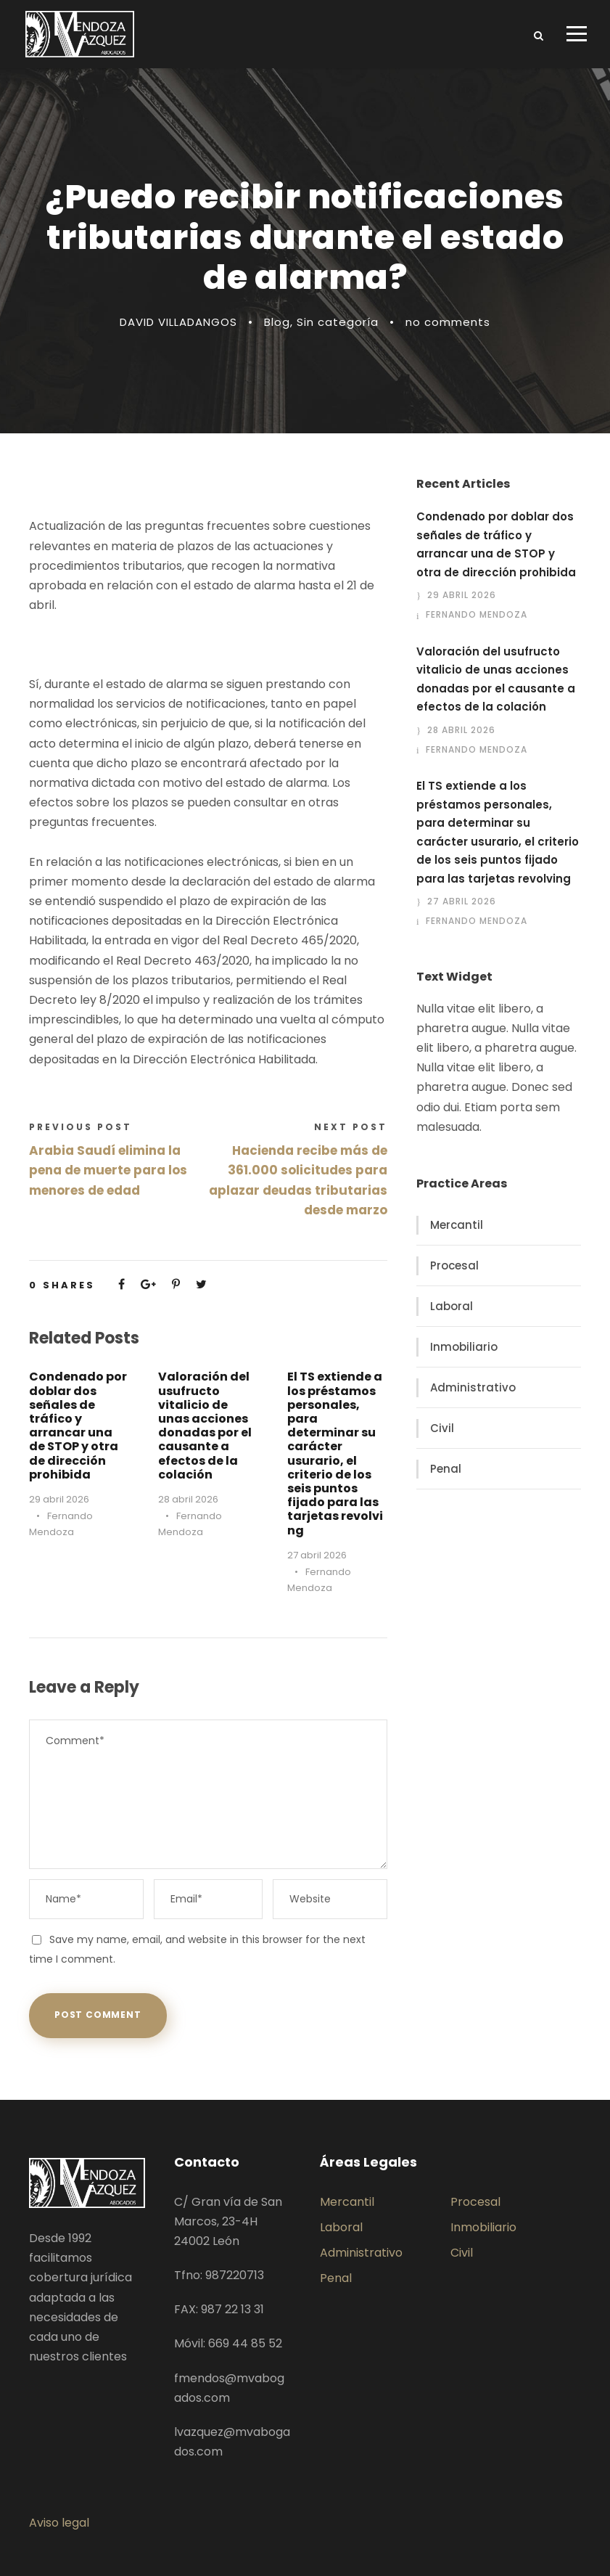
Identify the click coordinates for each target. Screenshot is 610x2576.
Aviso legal (59, 2522)
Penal (445, 1468)
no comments (447, 322)
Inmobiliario (464, 1346)
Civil (442, 1428)
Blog (277, 322)
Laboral (451, 1306)
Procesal (454, 1265)
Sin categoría (338, 322)
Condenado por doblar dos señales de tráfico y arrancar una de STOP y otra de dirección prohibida (78, 1425)
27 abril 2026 (317, 1555)
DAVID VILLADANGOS (178, 322)
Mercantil (456, 1224)
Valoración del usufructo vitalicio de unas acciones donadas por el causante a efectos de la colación (205, 1425)
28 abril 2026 (188, 1499)
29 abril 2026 (59, 1499)
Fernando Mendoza (476, 614)
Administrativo (473, 1387)
